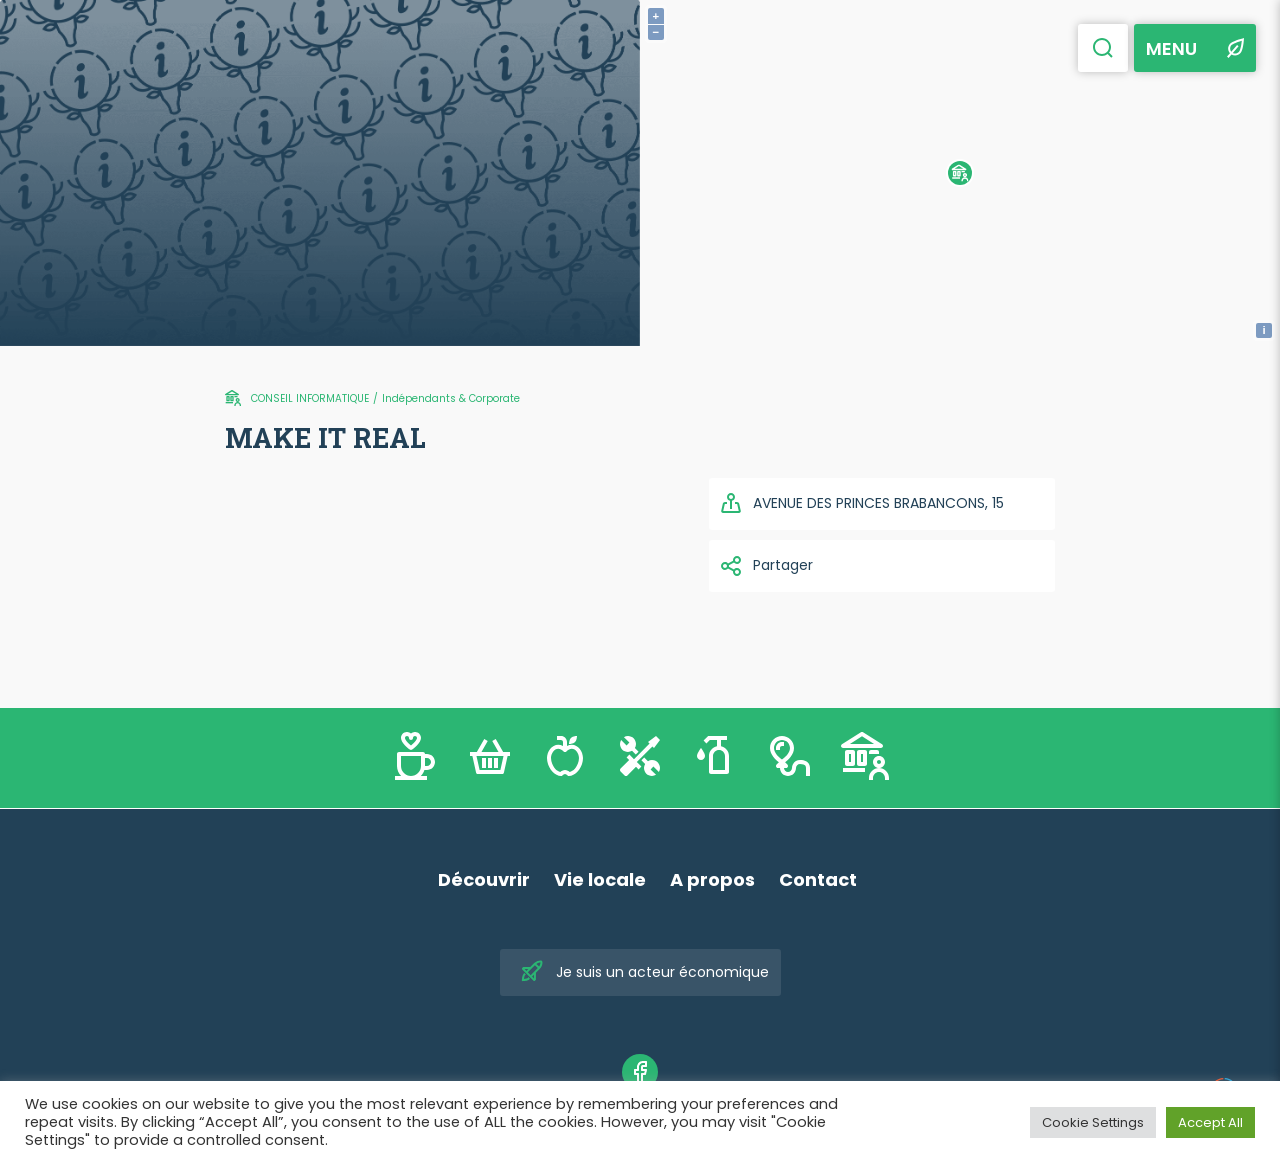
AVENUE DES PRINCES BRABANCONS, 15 (861, 504)
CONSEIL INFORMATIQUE (310, 398)
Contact (818, 879)
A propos (712, 879)
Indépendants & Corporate (451, 398)
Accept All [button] (1210, 1122)
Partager (766, 566)
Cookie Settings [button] (1093, 1122)
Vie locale (600, 879)
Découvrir (484, 879)
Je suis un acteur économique (644, 972)
